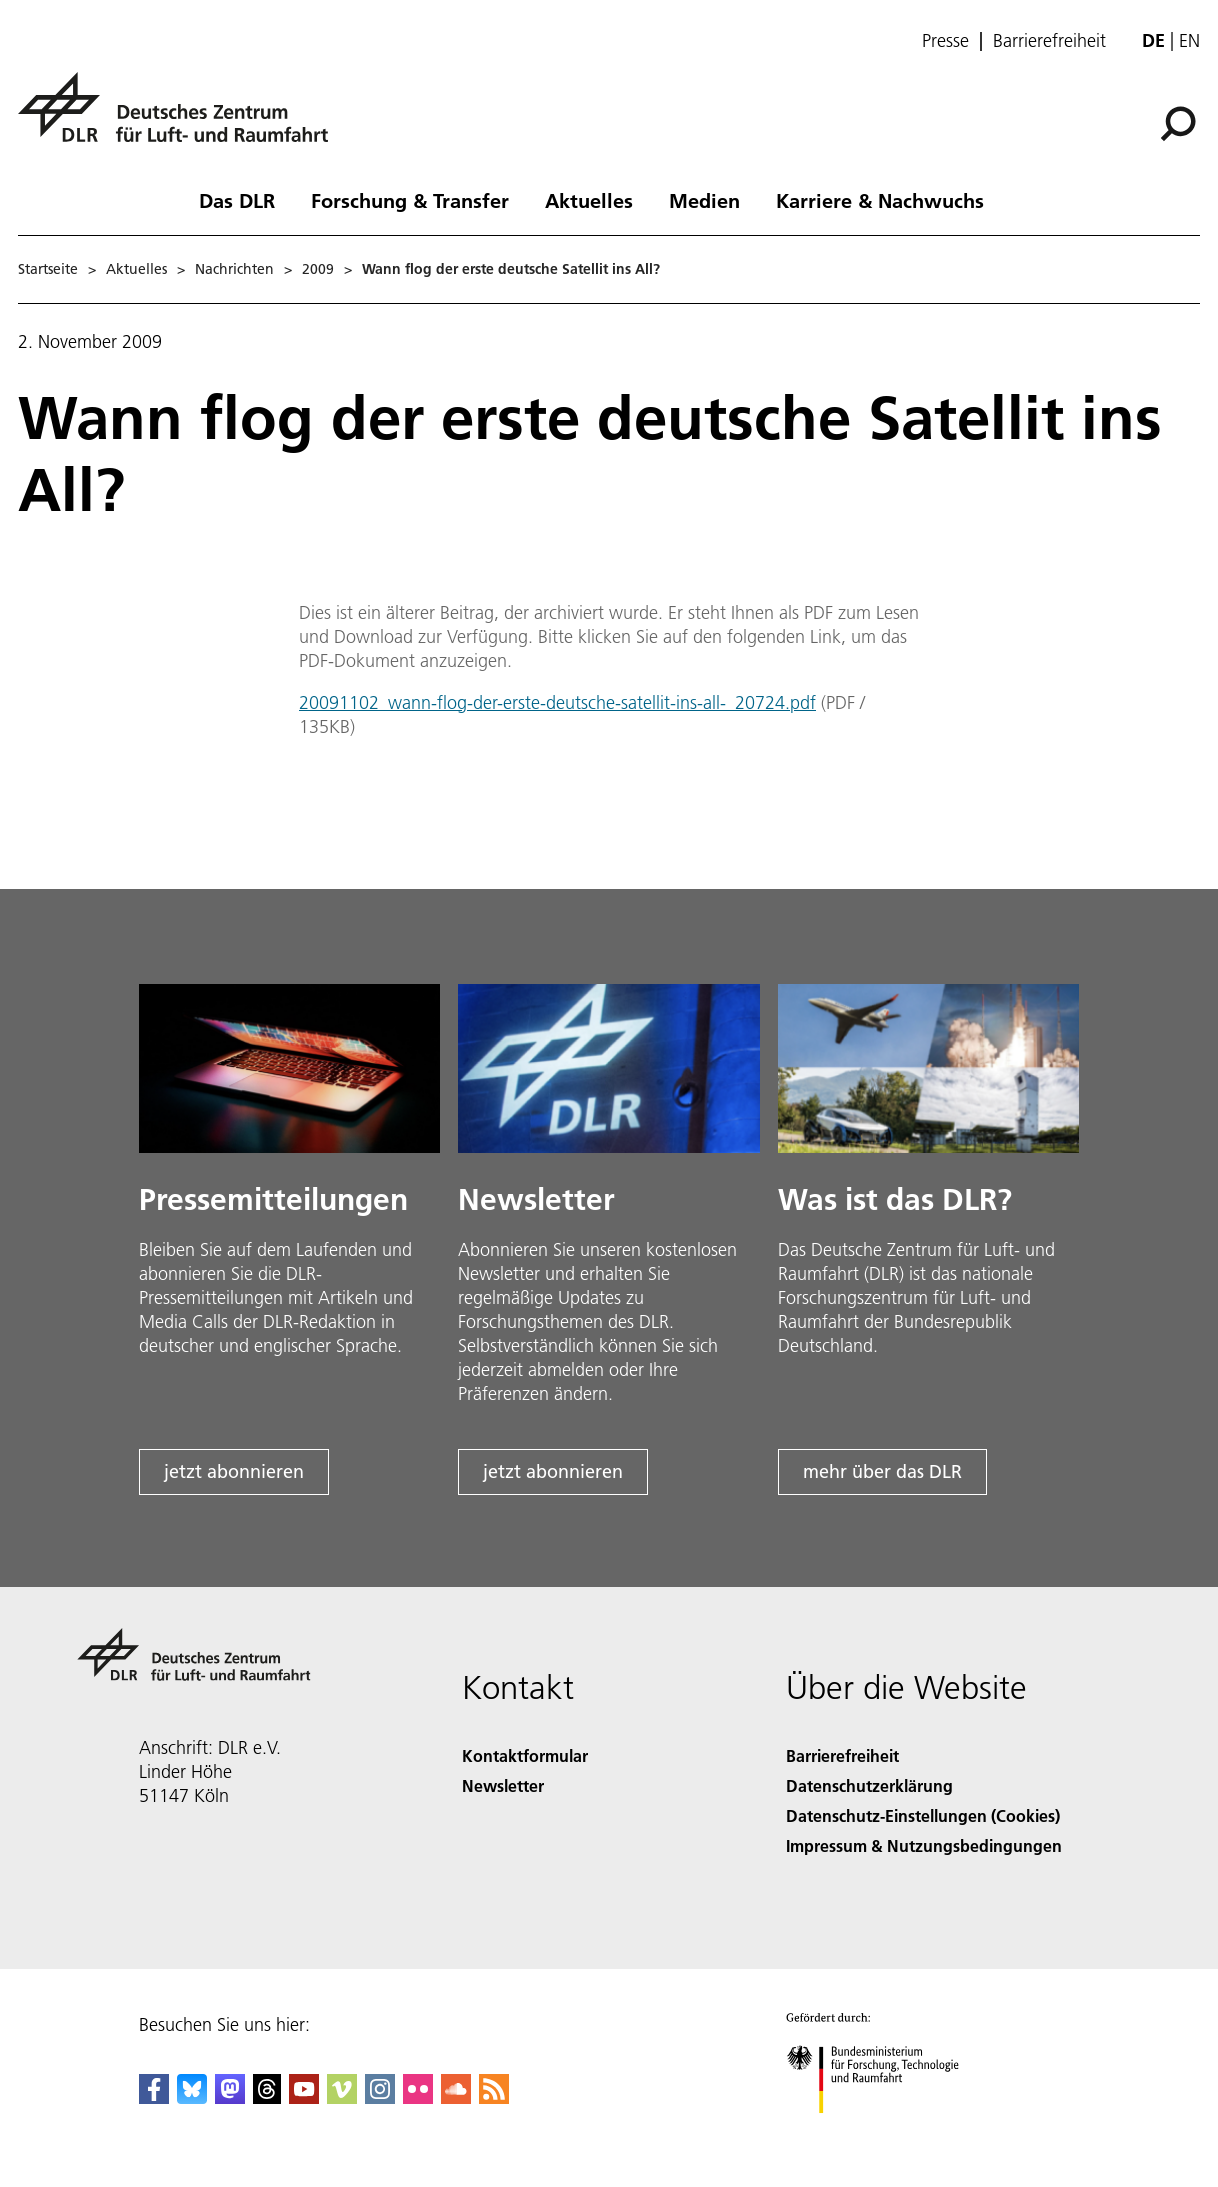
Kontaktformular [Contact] (525, 1755)
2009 (318, 269)
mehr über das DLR (882, 1471)
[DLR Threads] (267, 2097)
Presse (945, 41)
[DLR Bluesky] (192, 2097)
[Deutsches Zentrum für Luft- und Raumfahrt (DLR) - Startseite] (181, 118)
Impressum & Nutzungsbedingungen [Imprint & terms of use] (924, 1845)
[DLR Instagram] (380, 2097)
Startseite (48, 269)
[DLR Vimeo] (342, 2097)
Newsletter (503, 1785)
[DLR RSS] (494, 2097)
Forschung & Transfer (410, 200)
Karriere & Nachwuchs (880, 200)
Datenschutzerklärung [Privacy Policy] (869, 1785)
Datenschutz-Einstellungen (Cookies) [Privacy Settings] (923, 1815)
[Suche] (1178, 124)
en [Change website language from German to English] (1189, 40)
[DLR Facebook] (154, 2097)
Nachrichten (234, 269)
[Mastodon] (230, 2097)
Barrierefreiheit (1049, 41)
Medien (704, 200)
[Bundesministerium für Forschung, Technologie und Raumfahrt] (883, 2130)
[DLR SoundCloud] (456, 2097)
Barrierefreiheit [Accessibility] (842, 1755)
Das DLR (237, 200)
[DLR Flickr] (418, 2097)
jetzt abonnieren (234, 1471)
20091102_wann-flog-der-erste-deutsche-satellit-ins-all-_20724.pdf (557, 702)
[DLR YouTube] (304, 2097)
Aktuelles (589, 200)
